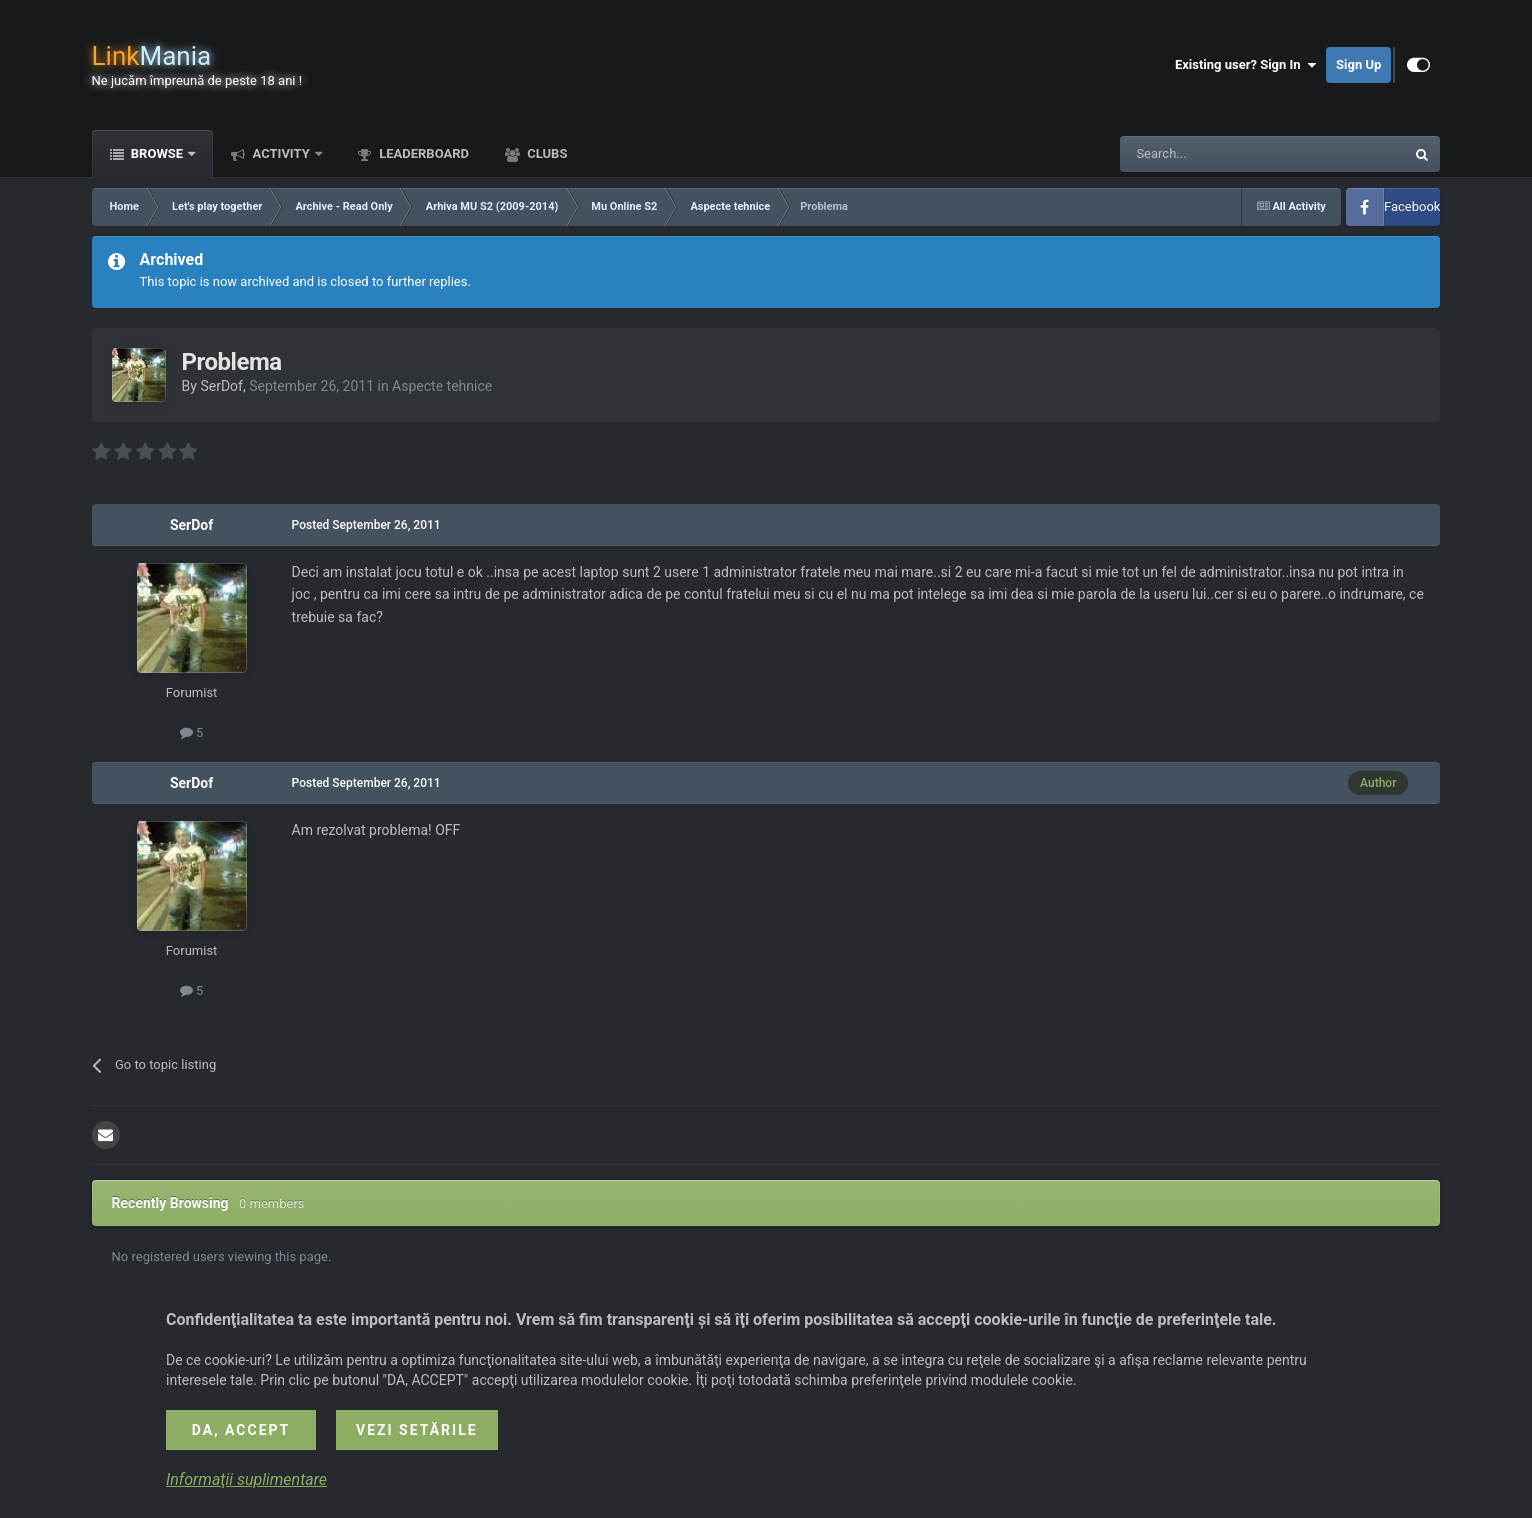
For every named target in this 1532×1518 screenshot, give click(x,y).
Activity (281, 153)
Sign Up (1358, 64)
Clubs (545, 153)
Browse (157, 153)
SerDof (221, 386)
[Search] (1215, 154)
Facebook (1412, 206)
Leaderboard (422, 153)
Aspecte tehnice (442, 386)
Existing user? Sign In (1245, 65)
